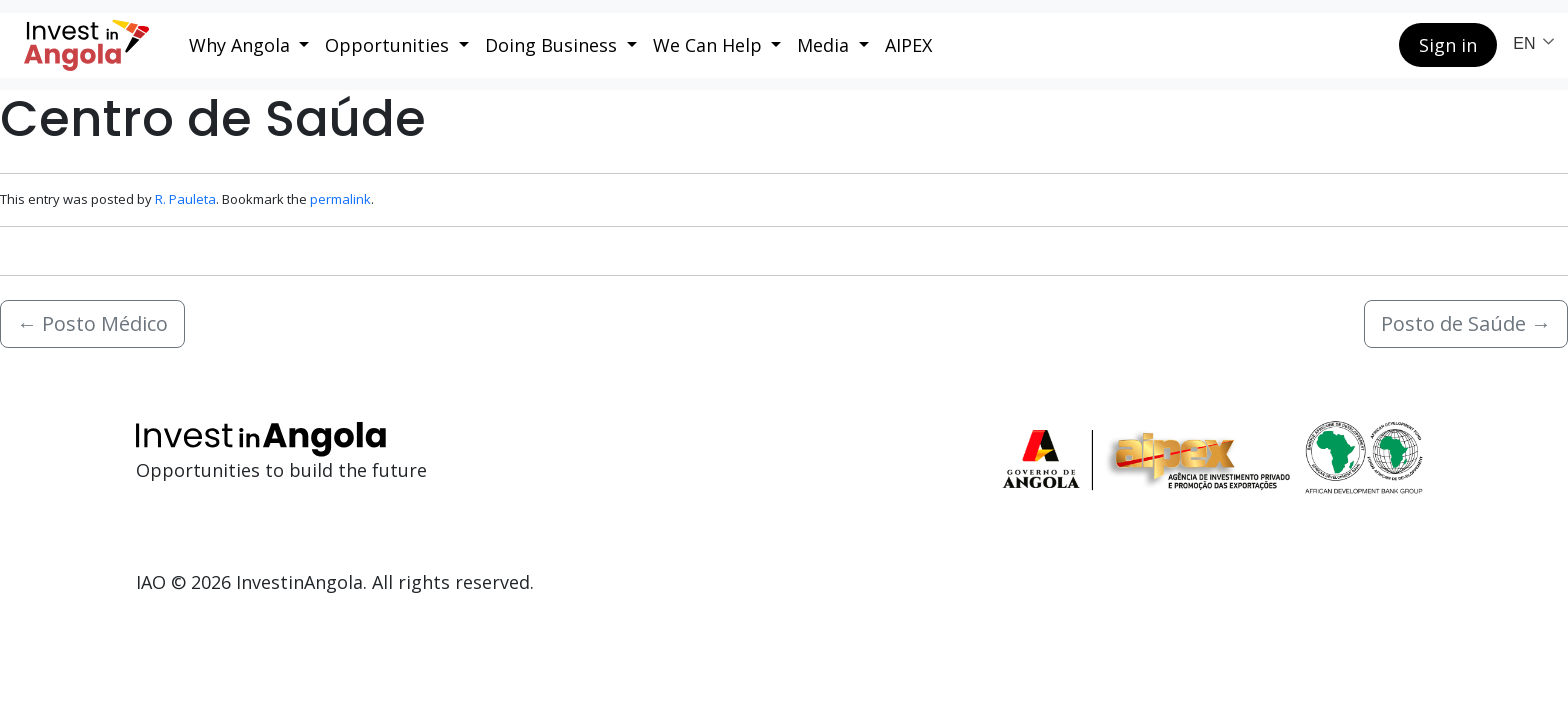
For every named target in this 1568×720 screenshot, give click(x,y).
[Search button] (1368, 45)
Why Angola (242, 45)
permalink (340, 199)
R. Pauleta (185, 199)
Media (825, 45)
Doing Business (553, 45)
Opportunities (389, 45)
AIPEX (908, 45)
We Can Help (710, 45)
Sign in (1448, 45)
